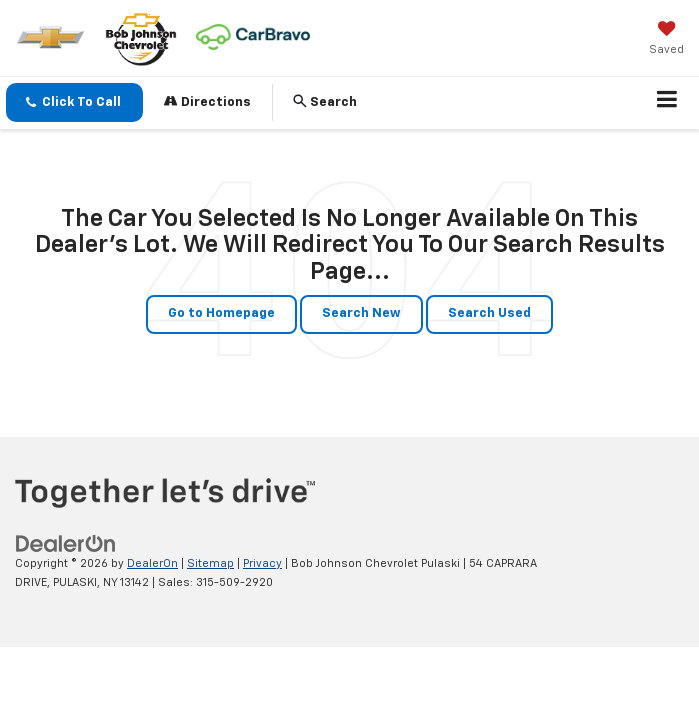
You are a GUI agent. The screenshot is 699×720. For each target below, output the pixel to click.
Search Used (489, 313)
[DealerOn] (66, 543)
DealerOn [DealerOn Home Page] (152, 563)
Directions (207, 101)
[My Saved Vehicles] (666, 40)
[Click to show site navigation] (667, 103)
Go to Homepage (221, 313)
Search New (361, 313)
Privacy (262, 563)
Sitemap (210, 563)
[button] (74, 102)
